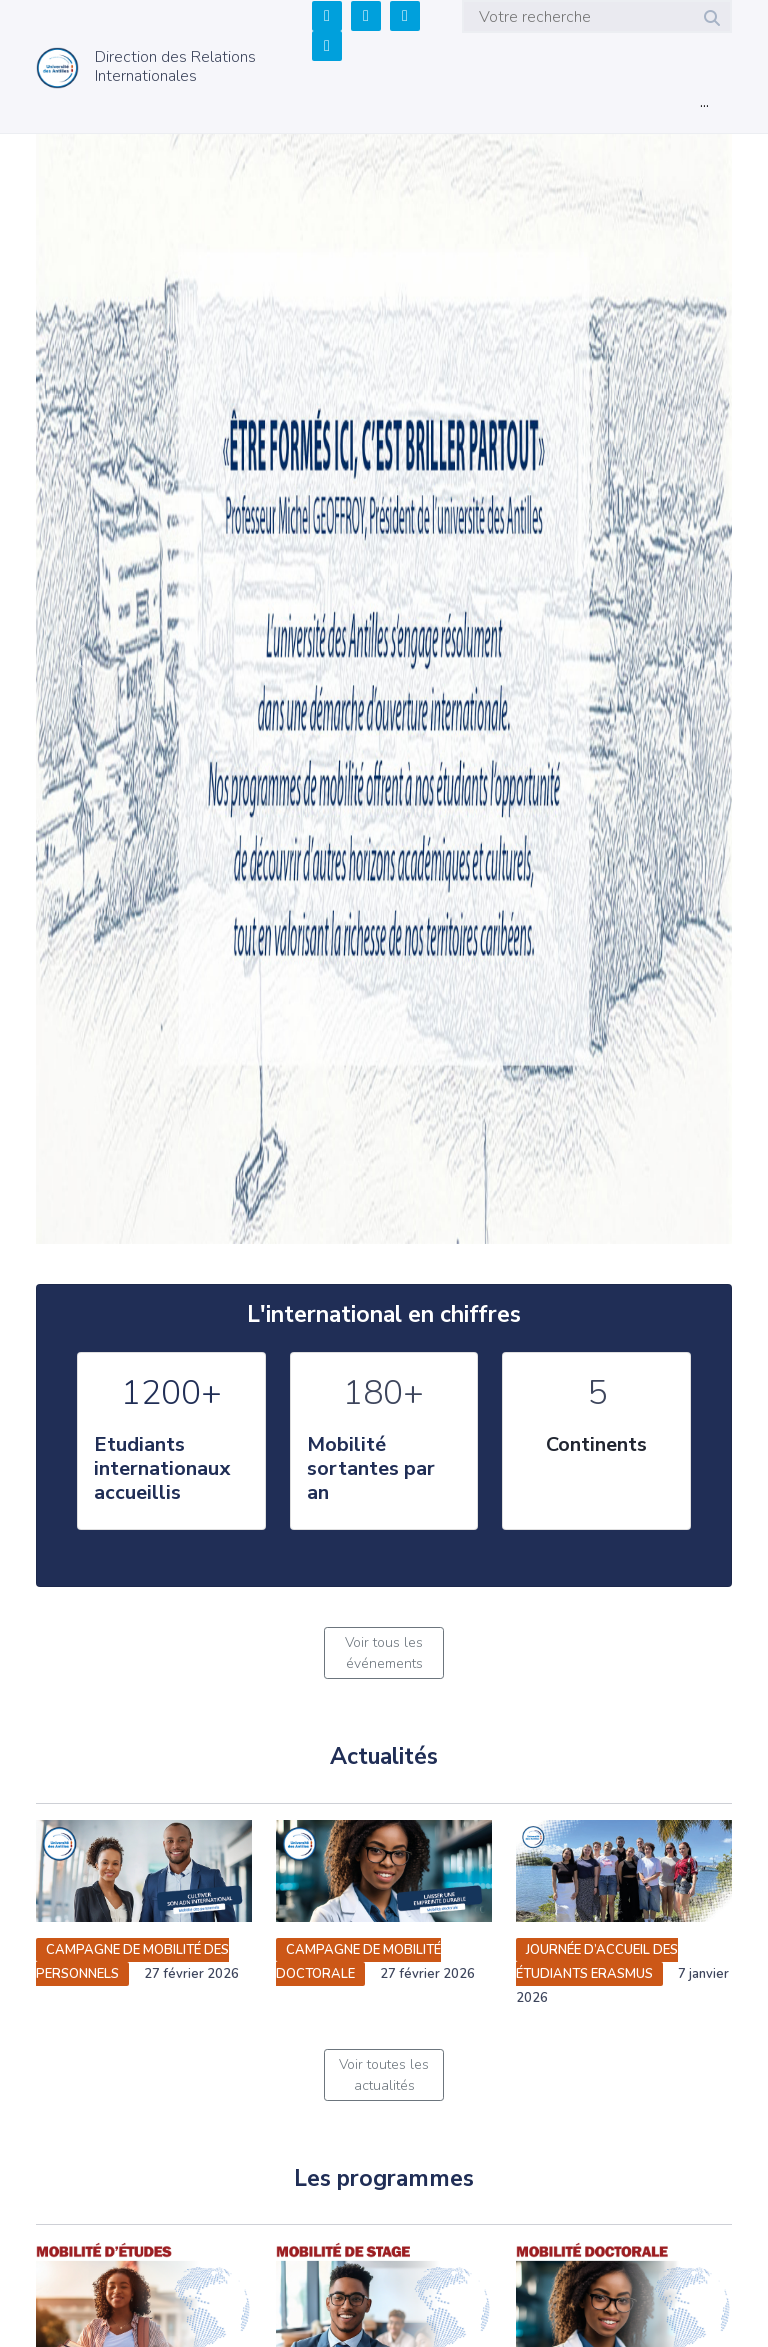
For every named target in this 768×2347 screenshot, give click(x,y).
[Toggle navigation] (704, 106)
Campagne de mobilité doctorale (358, 1962)
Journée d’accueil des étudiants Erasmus (597, 1962)
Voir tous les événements (384, 1653)
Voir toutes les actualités (384, 2075)
